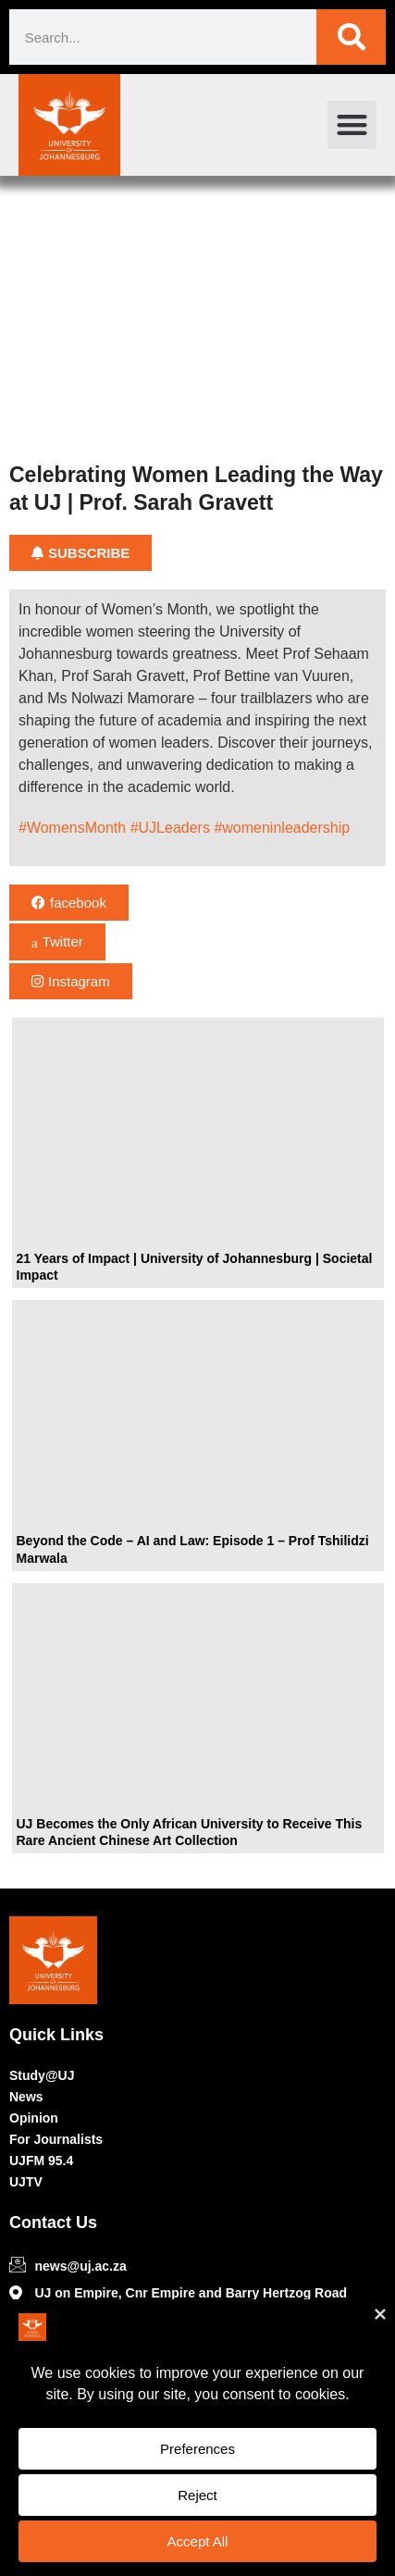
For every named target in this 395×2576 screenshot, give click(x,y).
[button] (351, 125)
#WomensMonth (72, 828)
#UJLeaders (170, 828)
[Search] (351, 37)
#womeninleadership (282, 828)
